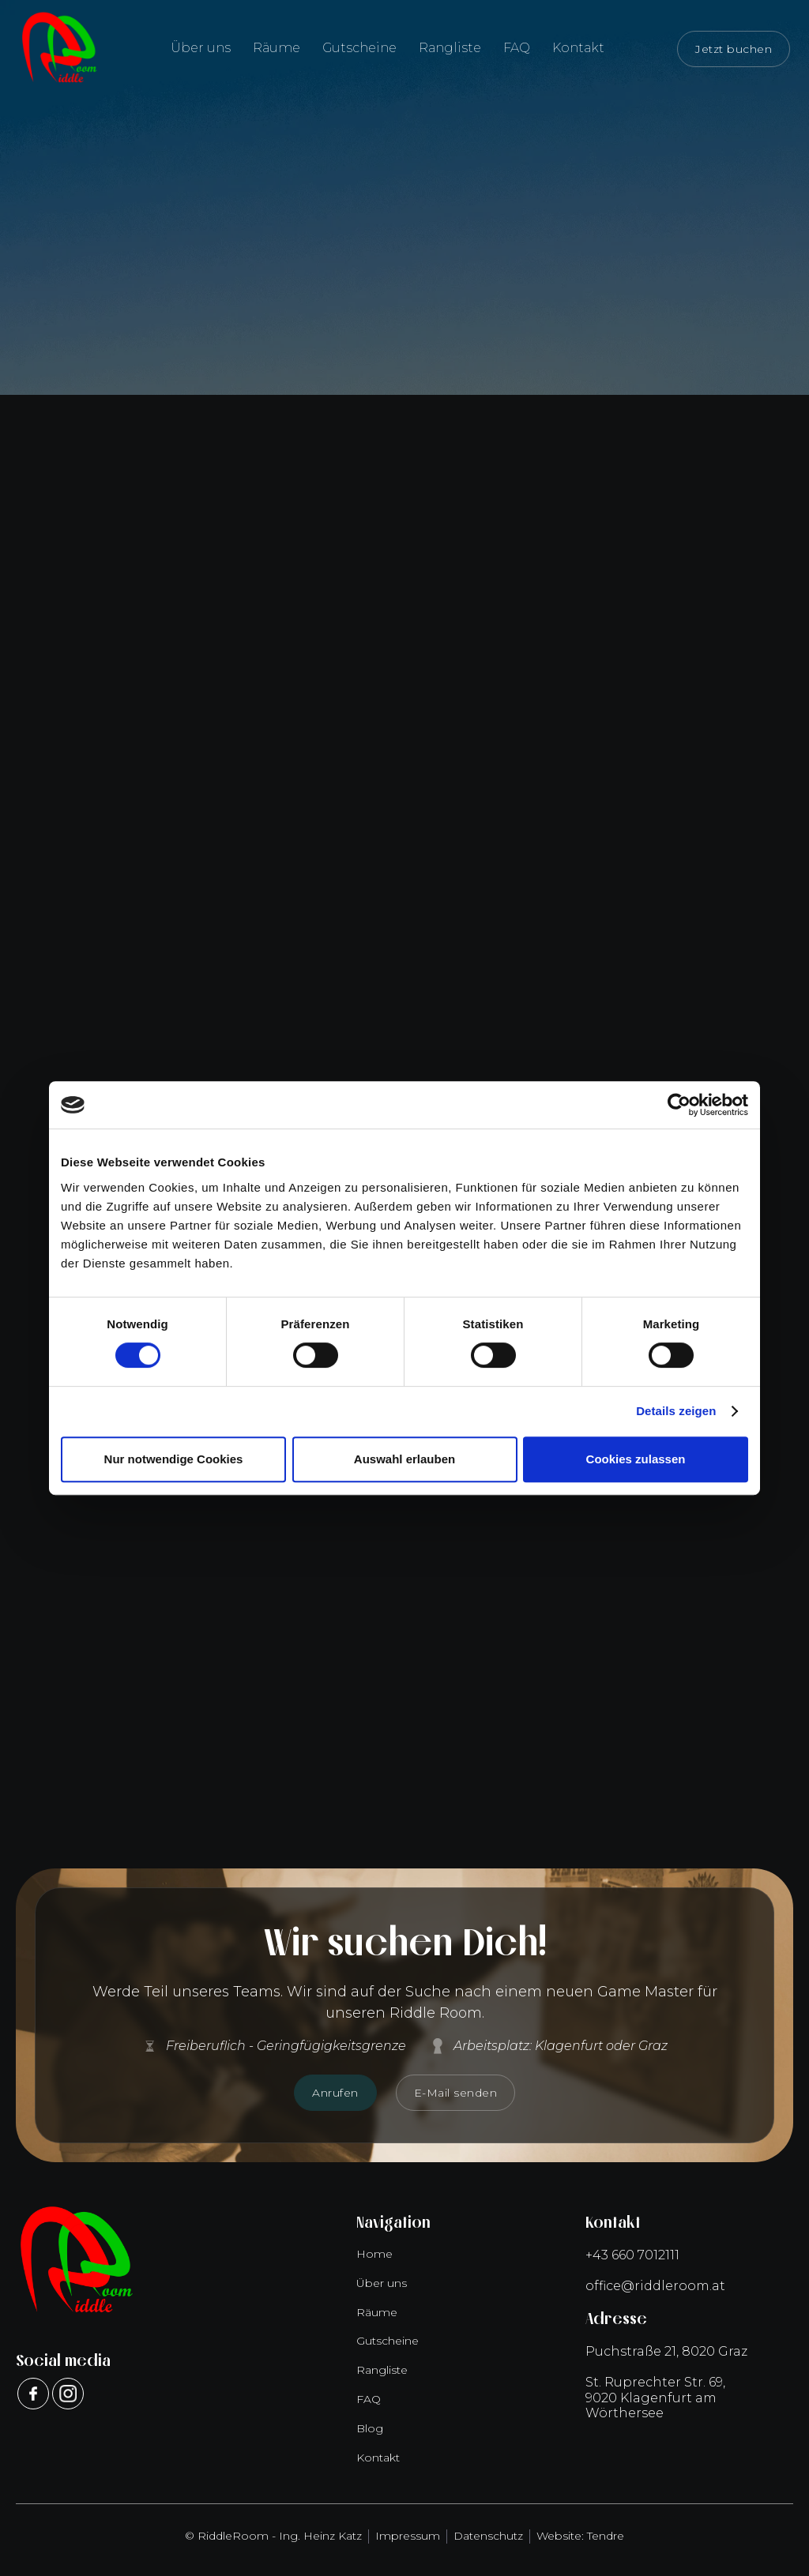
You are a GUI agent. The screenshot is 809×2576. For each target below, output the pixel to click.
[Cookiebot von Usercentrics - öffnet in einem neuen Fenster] (679, 1105)
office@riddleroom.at (655, 2285)
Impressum (407, 2536)
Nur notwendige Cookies (173, 1459)
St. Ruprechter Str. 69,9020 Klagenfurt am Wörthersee (655, 2397)
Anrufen (335, 2093)
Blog (369, 2428)
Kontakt (578, 47)
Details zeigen (676, 1411)
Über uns (201, 47)
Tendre (605, 2536)
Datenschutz (488, 2536)
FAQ (516, 47)
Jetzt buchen (733, 49)
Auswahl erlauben (404, 1459)
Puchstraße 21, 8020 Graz (666, 2351)
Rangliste (450, 47)
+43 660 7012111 (632, 2254)
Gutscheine (359, 47)
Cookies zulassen (636, 1459)
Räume (276, 47)
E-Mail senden (456, 2093)
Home (374, 2254)
